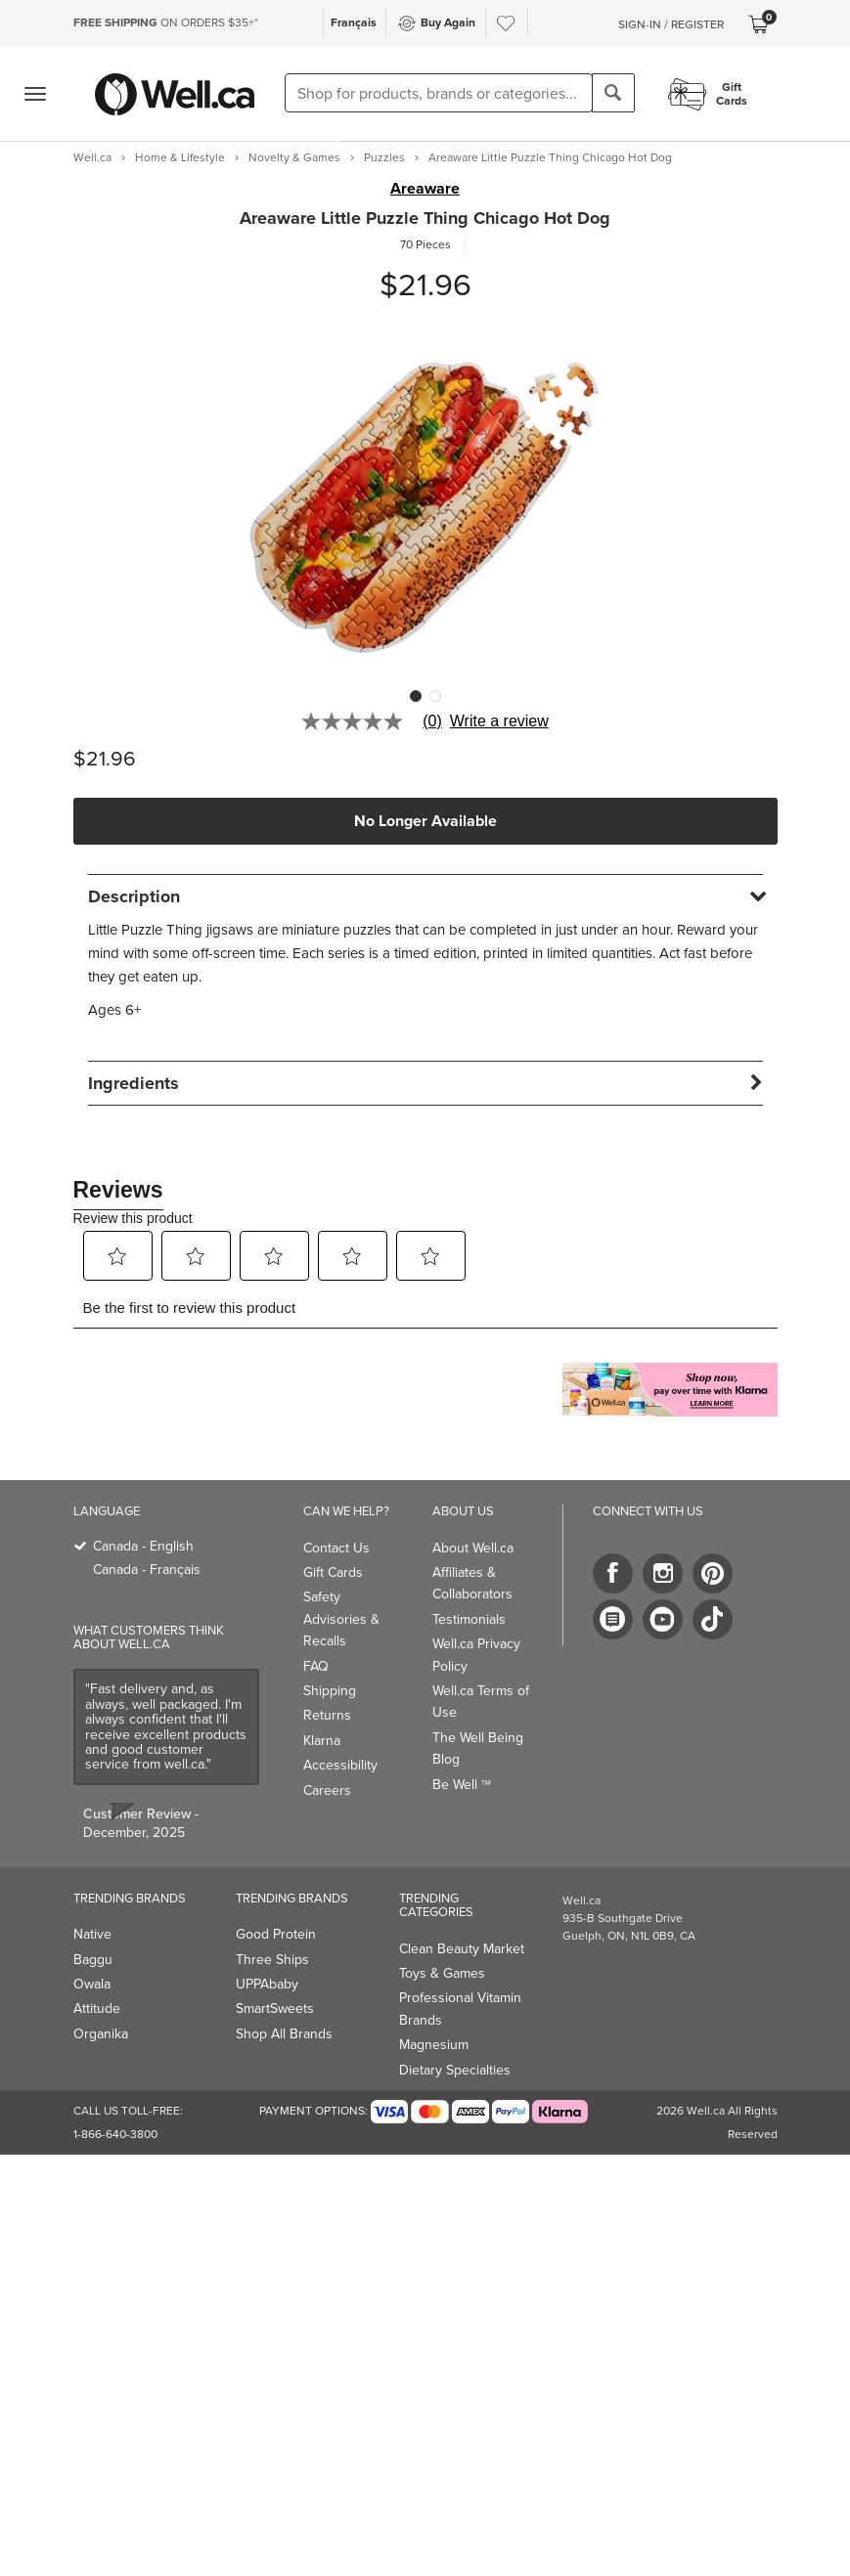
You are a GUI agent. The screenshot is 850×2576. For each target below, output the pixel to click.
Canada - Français (147, 1569)
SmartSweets (275, 2008)
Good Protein (276, 1934)
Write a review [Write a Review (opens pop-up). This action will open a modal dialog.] (499, 721)
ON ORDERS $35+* (165, 22)
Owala (92, 1984)
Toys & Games (442, 1973)
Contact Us (336, 1548)
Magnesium (434, 2044)
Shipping (329, 1691)
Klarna (321, 1740)
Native (92, 1934)
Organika (100, 2034)
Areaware (425, 188)
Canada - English (143, 1546)
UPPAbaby (267, 1984)
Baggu (92, 1959)
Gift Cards (333, 1572)
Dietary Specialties (455, 2070)
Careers (327, 1790)
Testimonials (469, 1619)
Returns (327, 1715)
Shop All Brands (284, 2034)
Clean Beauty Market (461, 1949)
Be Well (461, 1784)
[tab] (425, 896)
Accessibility (340, 1765)
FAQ (316, 1666)
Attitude (96, 2008)
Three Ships (272, 1959)
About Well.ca (473, 1548)
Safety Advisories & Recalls (341, 1619)
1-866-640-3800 (115, 2134)
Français (354, 22)
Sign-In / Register (671, 24)
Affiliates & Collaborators (472, 1583)
